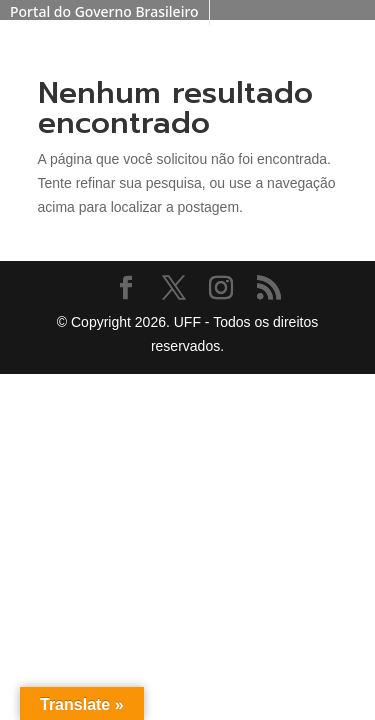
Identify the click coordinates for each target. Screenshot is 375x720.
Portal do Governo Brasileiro (104, 11)
